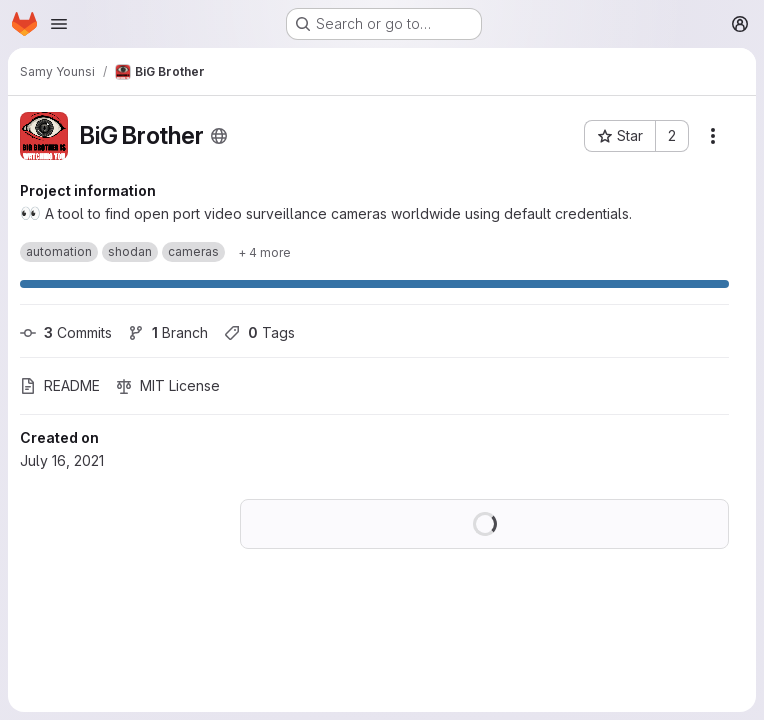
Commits (66, 332)
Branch (168, 332)
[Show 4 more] (264, 252)
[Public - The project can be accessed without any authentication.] (219, 136)
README (60, 385)
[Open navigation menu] (59, 24)
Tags (259, 332)
